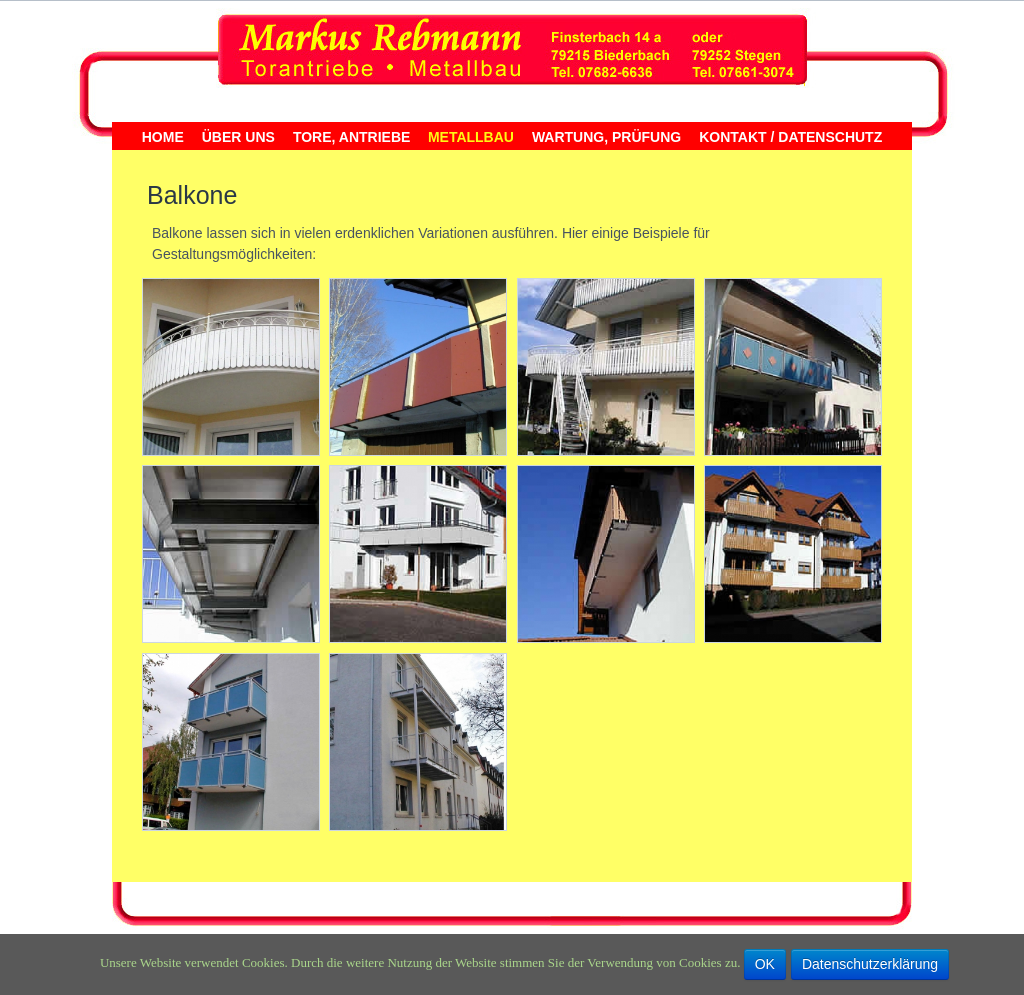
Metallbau (471, 137)
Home (163, 137)
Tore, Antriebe (351, 137)
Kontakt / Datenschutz (790, 137)
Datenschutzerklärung (870, 964)
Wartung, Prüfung (606, 137)
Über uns (238, 137)
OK (765, 964)
